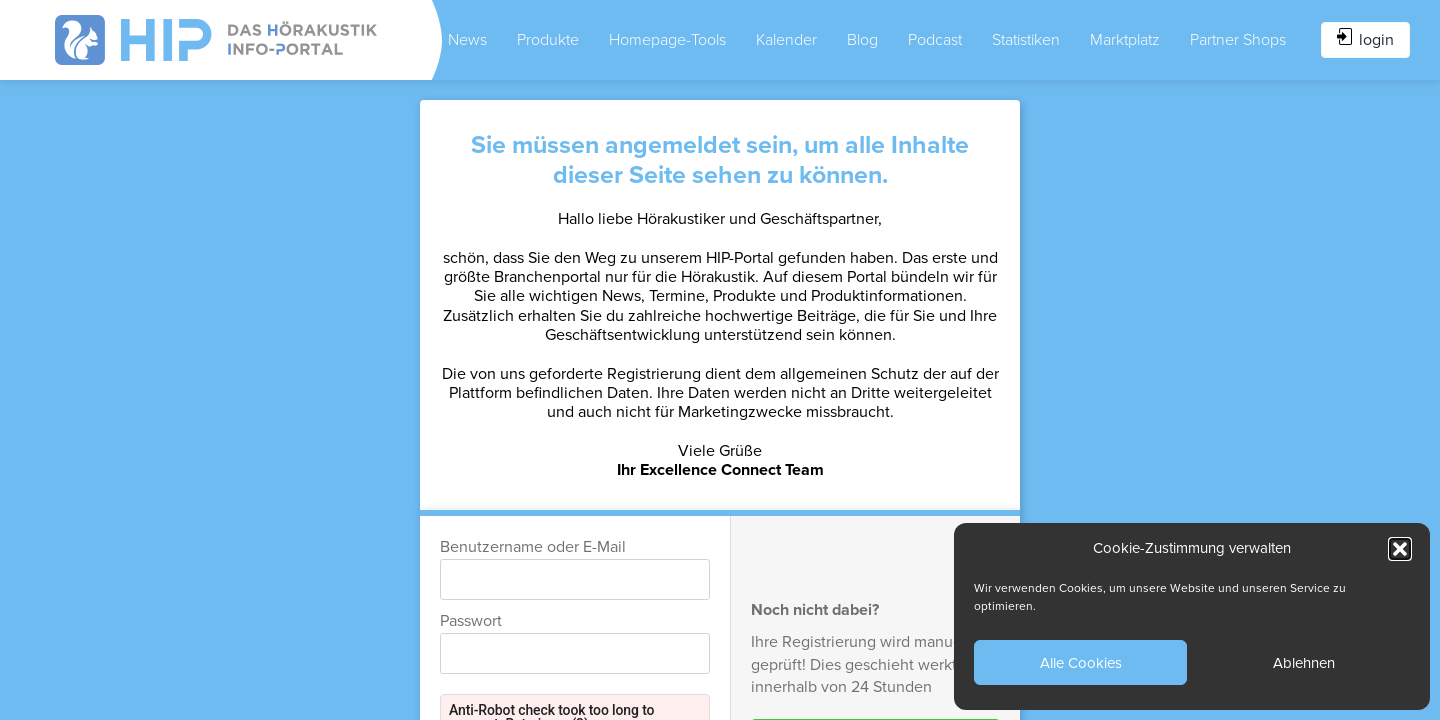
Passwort (471, 621)
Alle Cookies (1081, 663)
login (1365, 39)
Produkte (548, 40)
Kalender (786, 40)
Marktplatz (1125, 40)
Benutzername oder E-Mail (533, 547)
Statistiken (1026, 40)
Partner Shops (1238, 40)
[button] (1400, 549)
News (467, 40)
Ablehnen (1304, 663)
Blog (862, 40)
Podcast (935, 40)
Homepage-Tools (667, 40)
